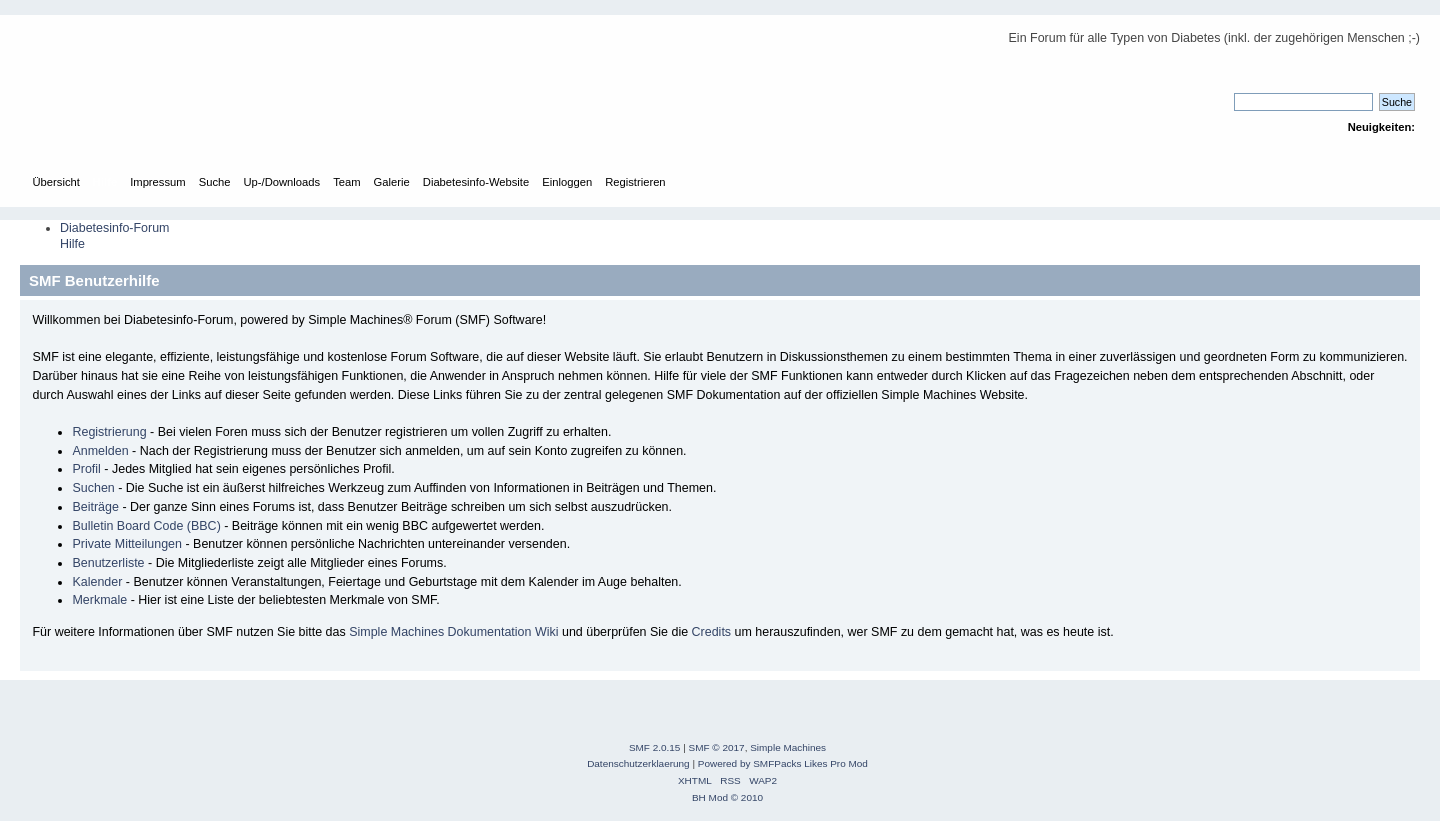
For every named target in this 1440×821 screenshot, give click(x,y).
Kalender (97, 582)
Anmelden (100, 451)
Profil (86, 469)
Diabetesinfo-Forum (115, 228)
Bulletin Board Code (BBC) (146, 526)
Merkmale (99, 600)
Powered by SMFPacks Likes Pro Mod (783, 763)
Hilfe (72, 244)
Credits (712, 632)
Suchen (93, 488)
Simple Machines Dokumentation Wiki (453, 632)
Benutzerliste (108, 563)
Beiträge (95, 507)
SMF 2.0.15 (655, 747)
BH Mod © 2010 (727, 797)
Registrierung (109, 432)
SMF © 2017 (717, 747)
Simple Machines (788, 747)
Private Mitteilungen (127, 544)
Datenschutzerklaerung (638, 763)
